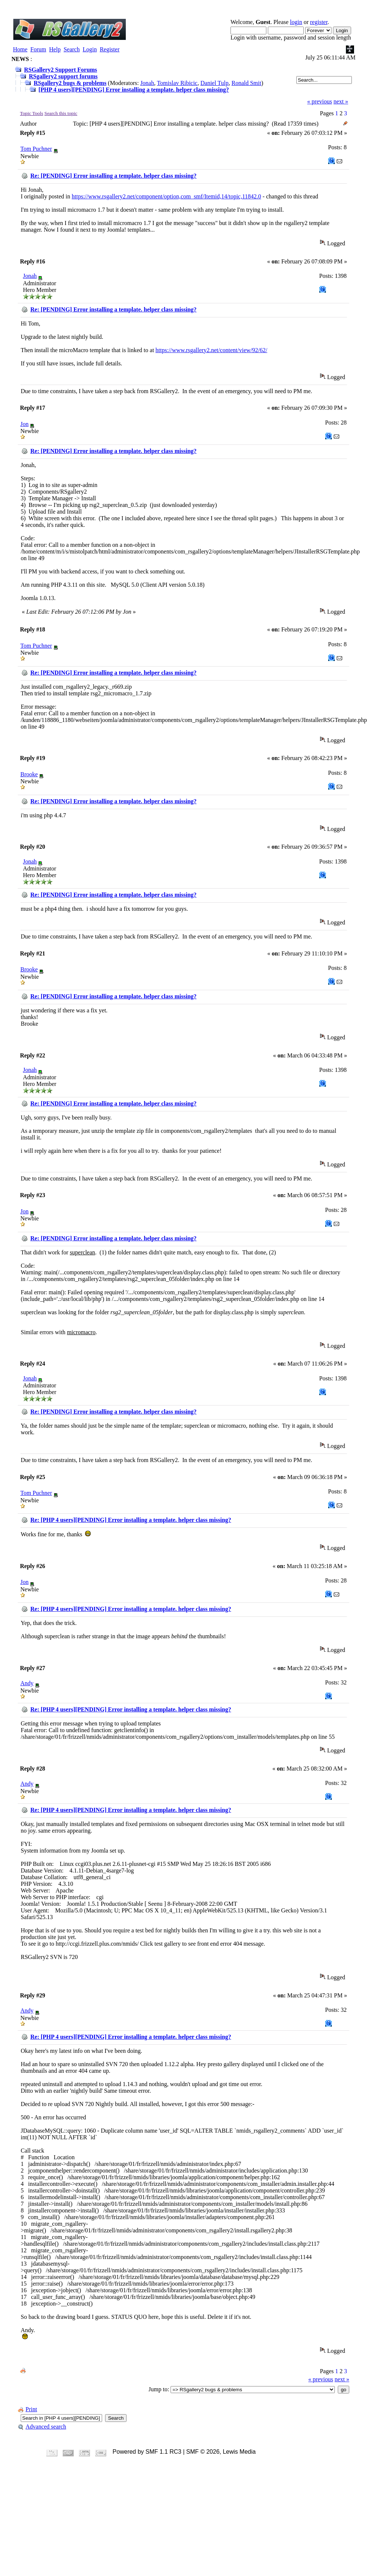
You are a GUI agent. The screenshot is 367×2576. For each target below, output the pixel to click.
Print (27, 2409)
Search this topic (60, 113)
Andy (27, 1683)
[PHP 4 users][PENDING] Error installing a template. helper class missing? (133, 89)
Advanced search (42, 2426)
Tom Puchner (36, 149)
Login (90, 49)
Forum (38, 49)
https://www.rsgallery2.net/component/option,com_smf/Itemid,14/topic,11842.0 (166, 196)
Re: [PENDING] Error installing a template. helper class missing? (113, 176)
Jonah (147, 83)
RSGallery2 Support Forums (60, 70)
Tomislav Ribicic (177, 83)
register (318, 22)
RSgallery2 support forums (63, 76)
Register (109, 49)
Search (72, 49)
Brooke (29, 774)
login (296, 22)
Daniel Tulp (215, 83)
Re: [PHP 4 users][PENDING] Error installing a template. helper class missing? (130, 1520)
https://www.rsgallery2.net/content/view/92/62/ (211, 350)
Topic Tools (31, 113)
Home (20, 49)
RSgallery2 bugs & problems (70, 83)
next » (340, 101)
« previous (319, 101)
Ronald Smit (246, 83)
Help (55, 49)
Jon (24, 424)
